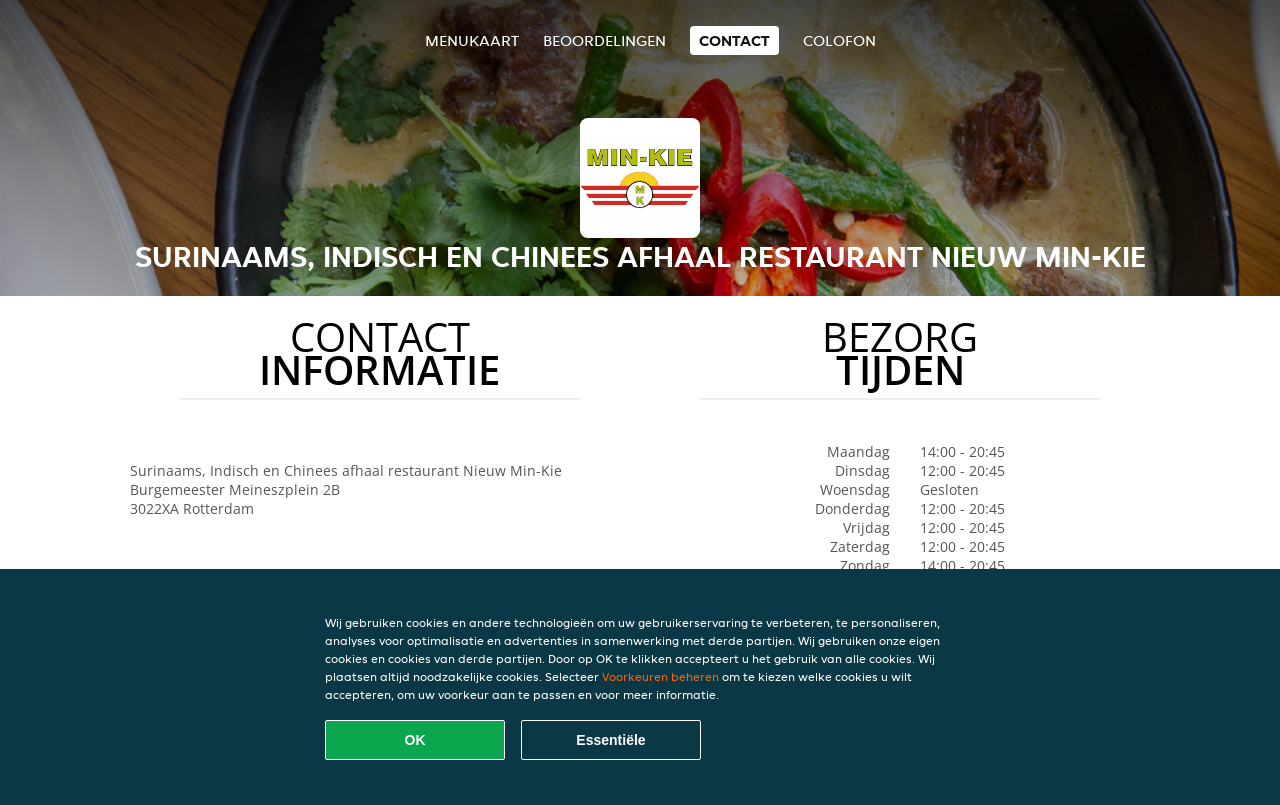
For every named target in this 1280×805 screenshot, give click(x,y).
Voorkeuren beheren (660, 676)
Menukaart (472, 40)
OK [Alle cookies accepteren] (415, 740)
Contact (734, 40)
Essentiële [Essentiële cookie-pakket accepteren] (610, 740)
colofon (839, 40)
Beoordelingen (604, 40)
